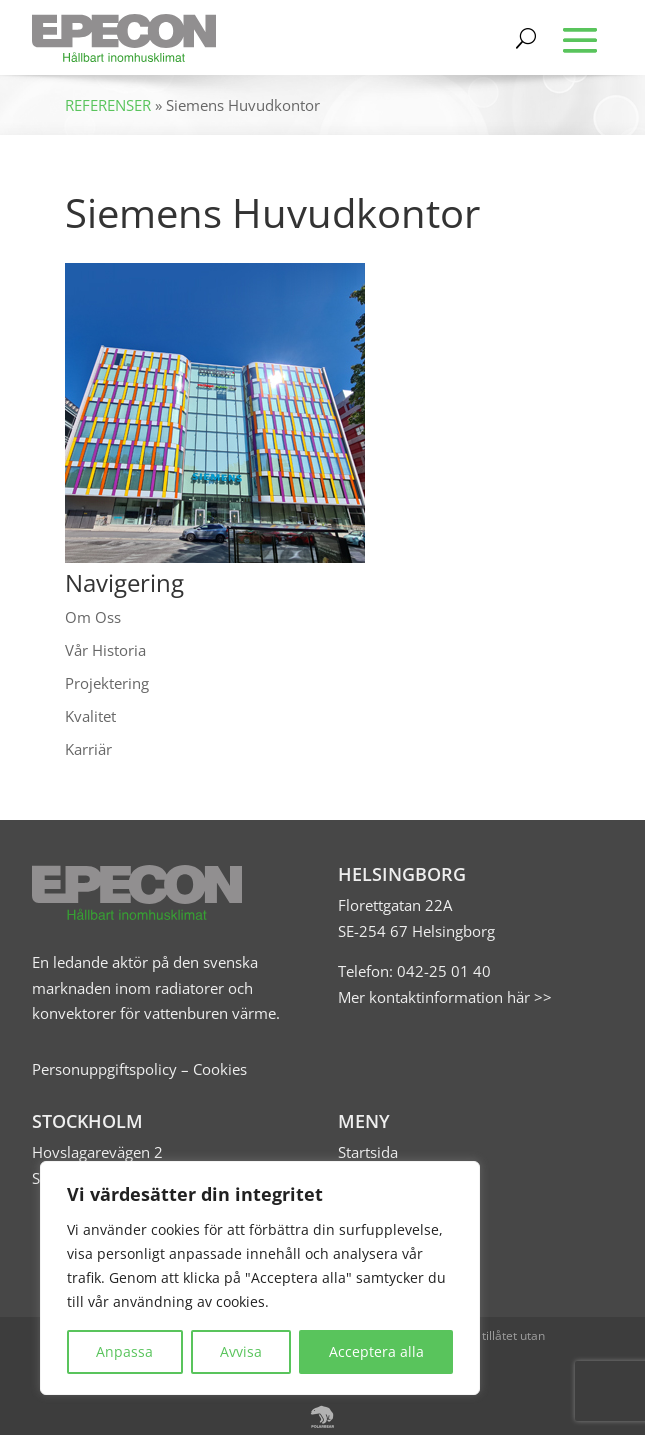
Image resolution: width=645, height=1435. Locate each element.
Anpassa (124, 1351)
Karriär (88, 749)
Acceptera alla (376, 1351)
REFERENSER (108, 105)
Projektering (107, 683)
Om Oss (93, 617)
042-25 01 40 (442, 971)
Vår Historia (105, 650)
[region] (260, 1278)
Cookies (220, 1069)
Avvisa (241, 1351)
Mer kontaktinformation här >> (445, 997)
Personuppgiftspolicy (104, 1069)
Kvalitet (90, 716)
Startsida (368, 1152)
